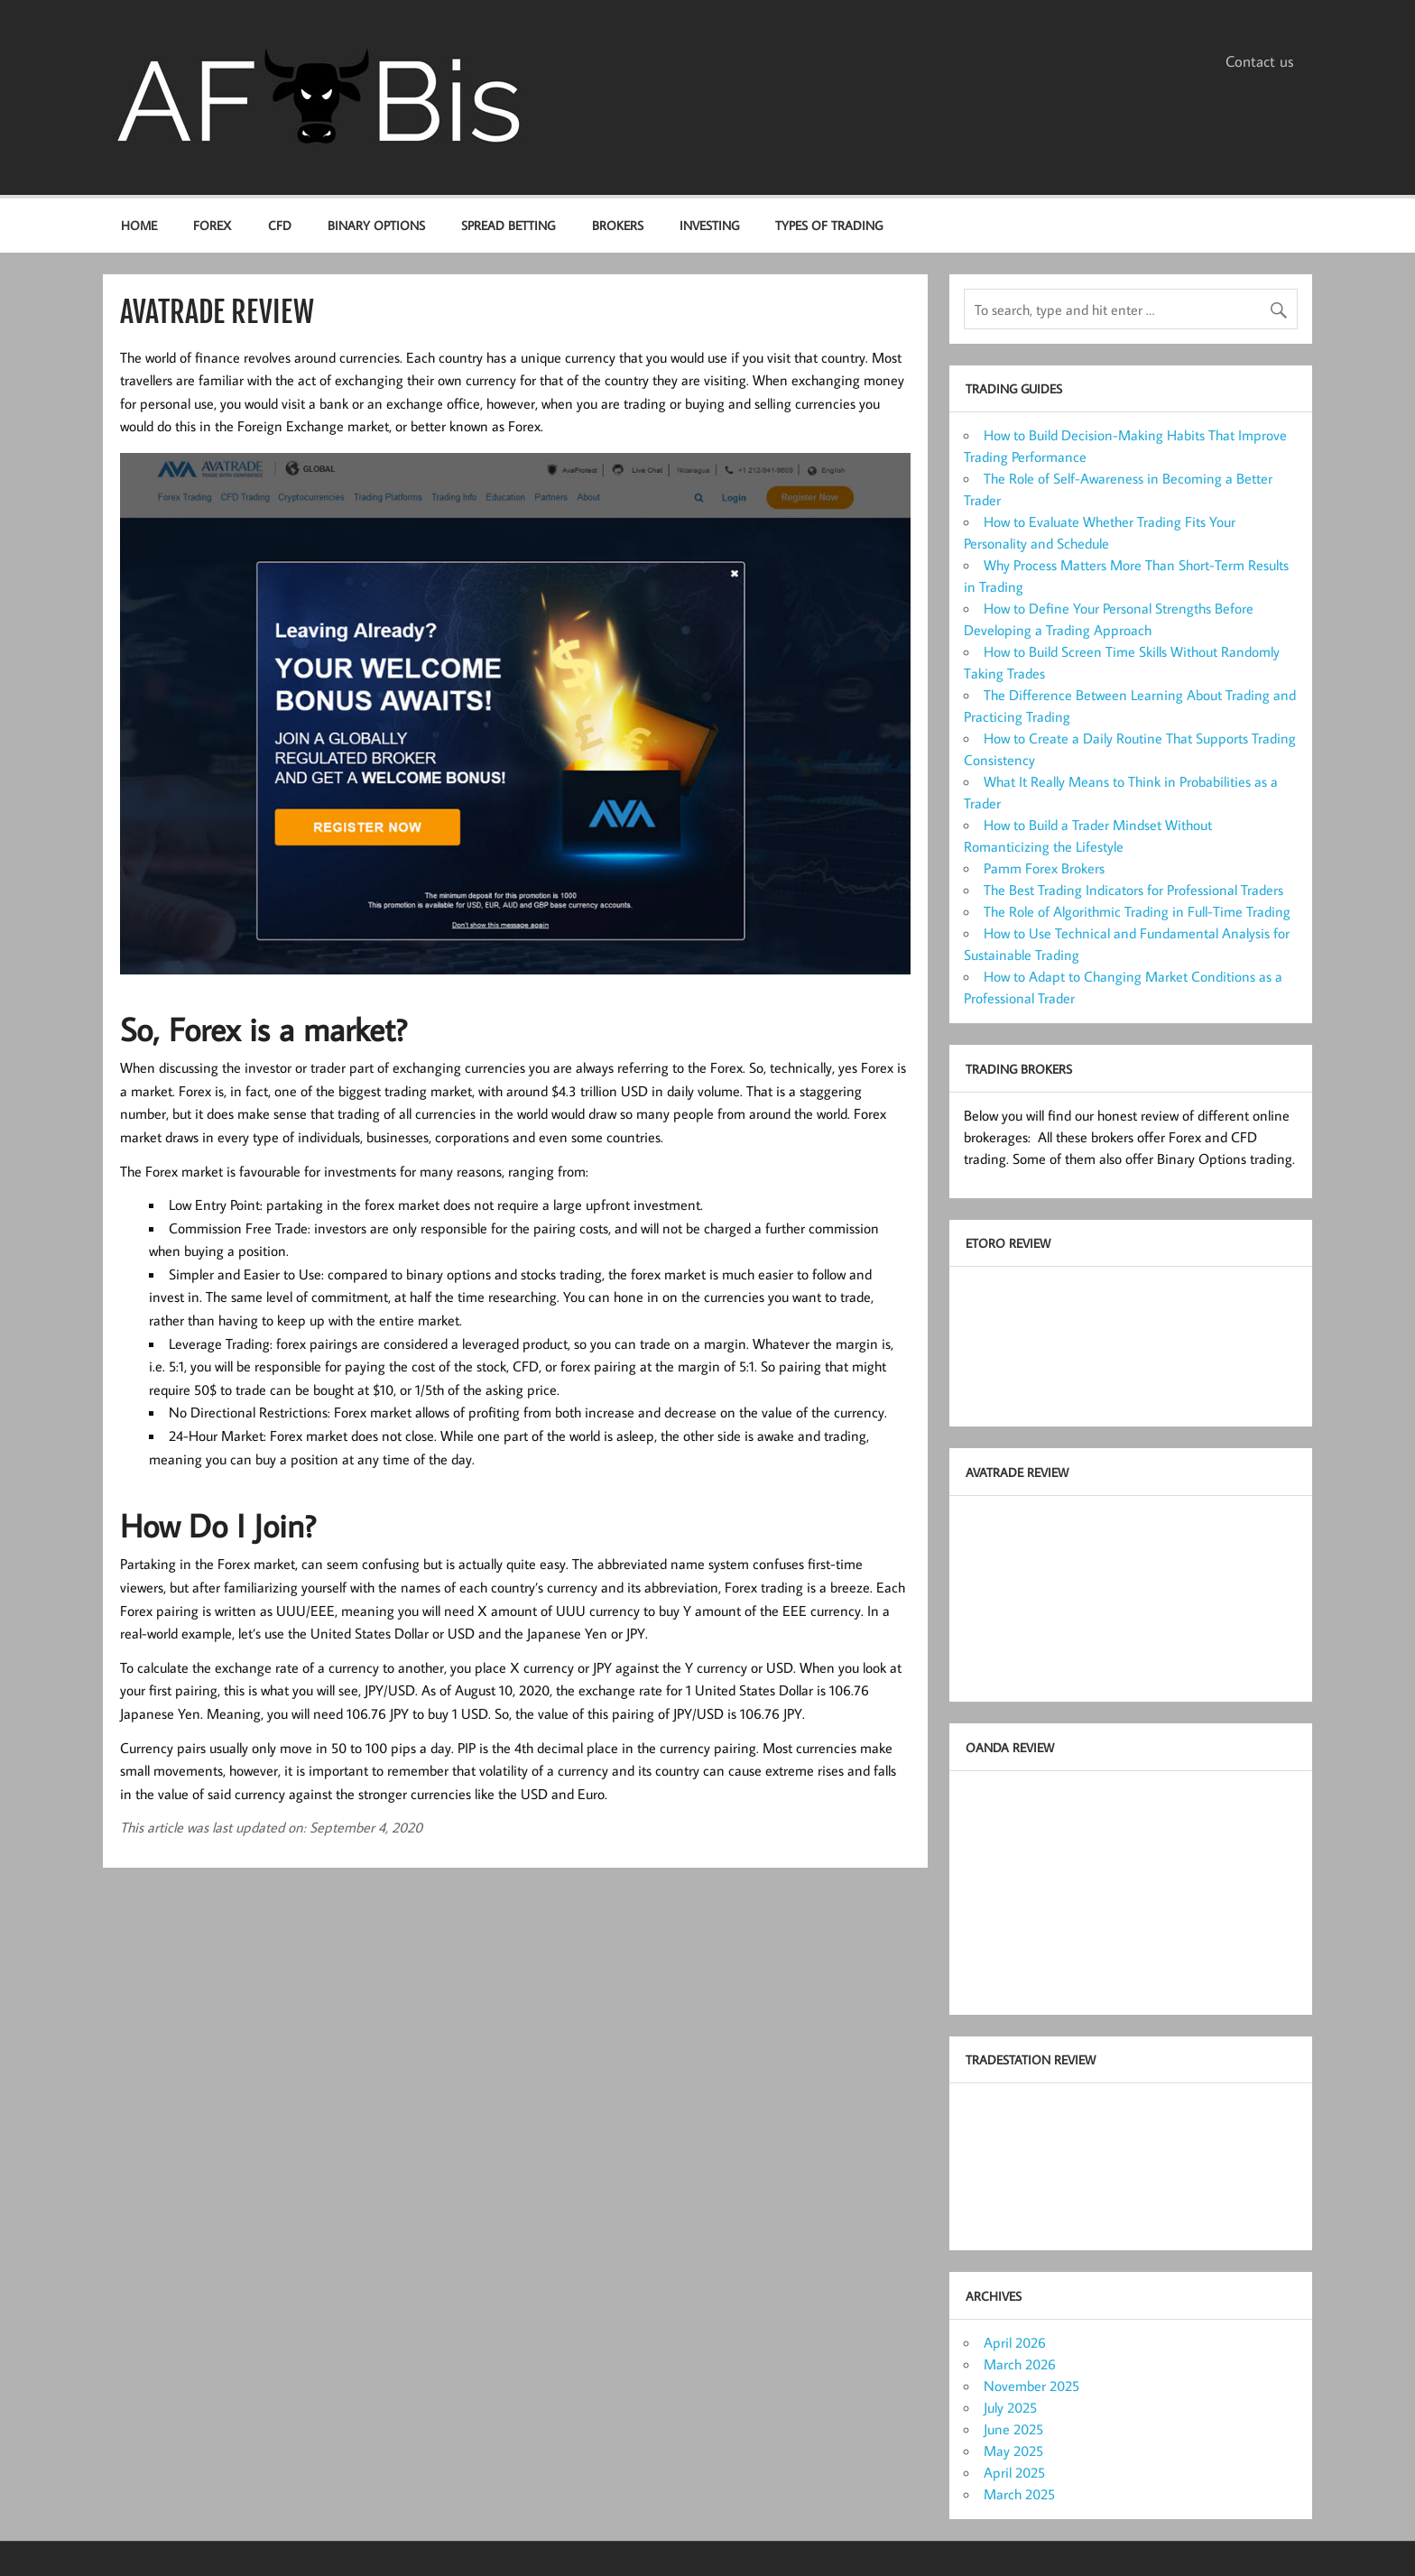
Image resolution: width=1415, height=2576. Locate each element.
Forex (212, 225)
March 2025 (1019, 2494)
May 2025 (1013, 2451)
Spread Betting (508, 225)
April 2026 (1015, 2342)
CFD (279, 225)
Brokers (617, 225)
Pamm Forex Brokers (1044, 868)
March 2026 (1020, 2364)
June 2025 (1013, 2429)
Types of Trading (829, 225)
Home (139, 225)
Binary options (376, 225)
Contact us (1259, 61)
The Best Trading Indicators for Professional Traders (1133, 890)
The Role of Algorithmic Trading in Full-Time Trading (1137, 911)
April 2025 (1014, 2472)
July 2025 (1010, 2407)
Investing (709, 225)
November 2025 (1031, 2386)
